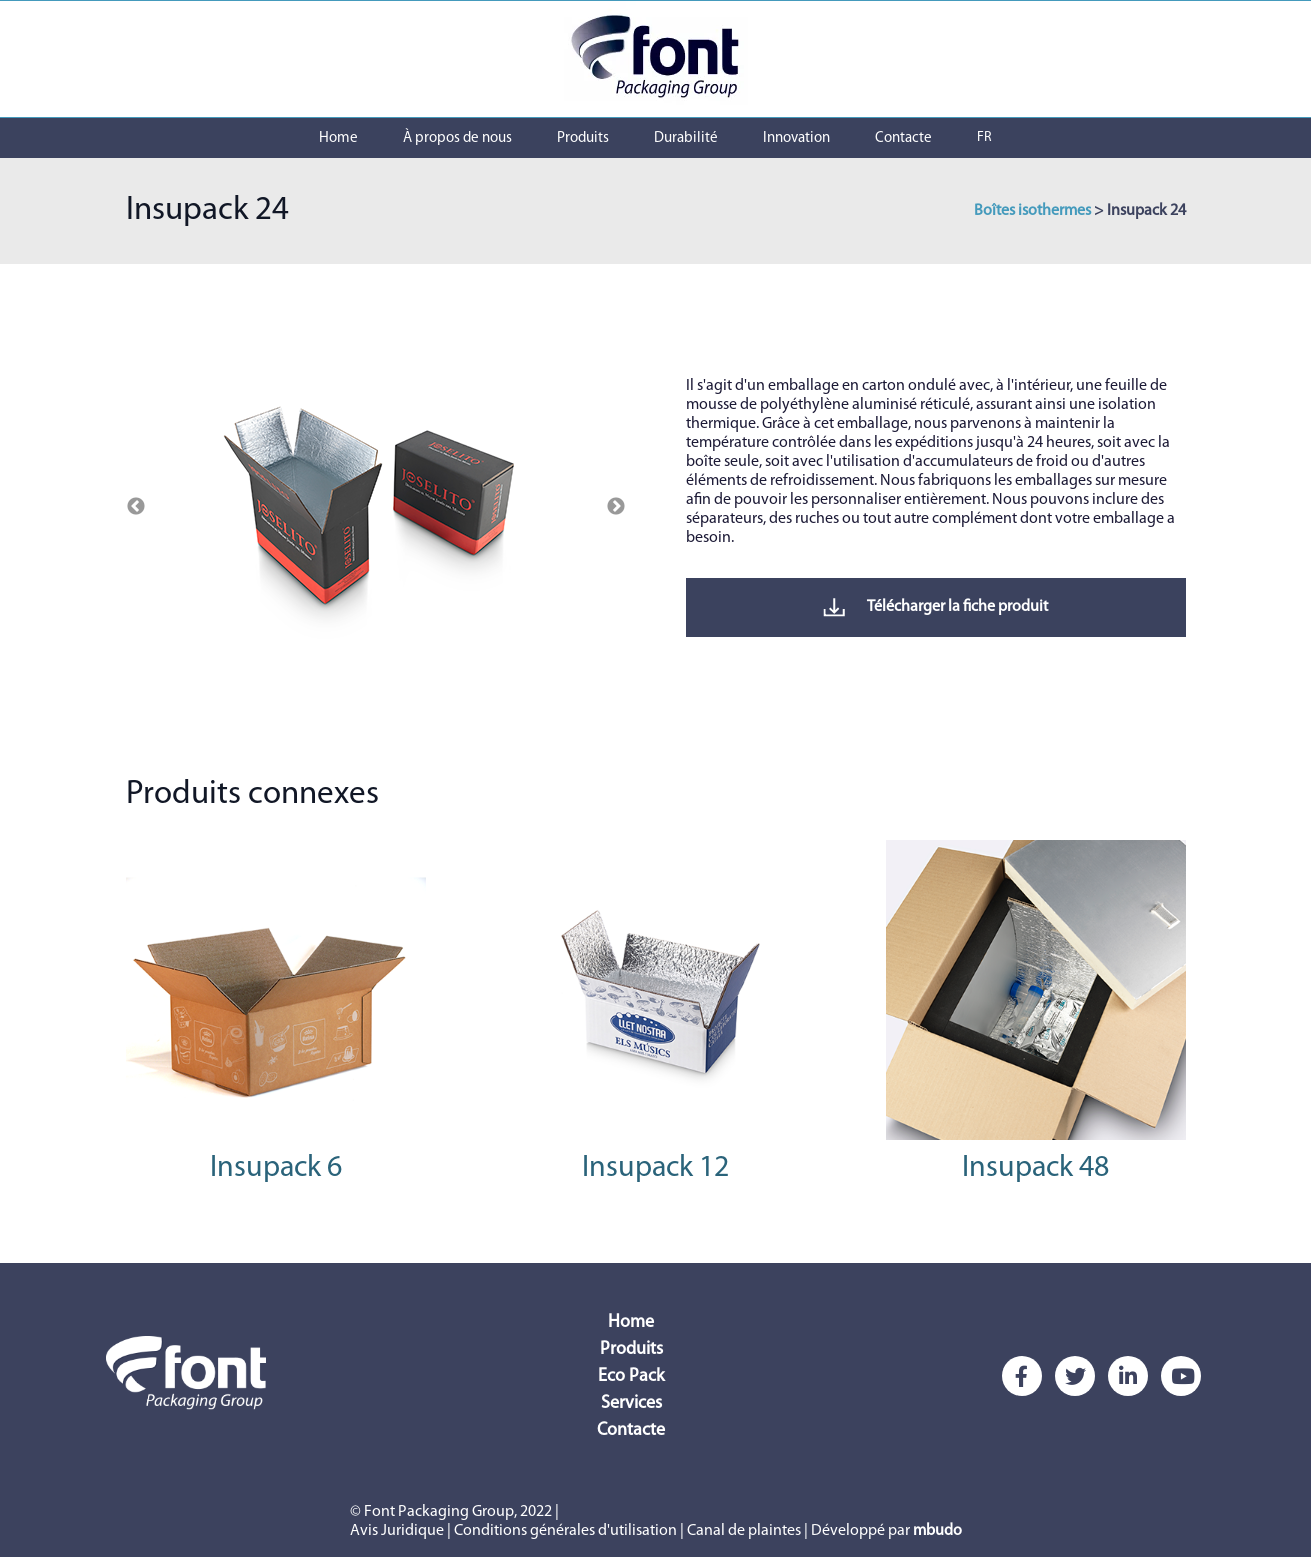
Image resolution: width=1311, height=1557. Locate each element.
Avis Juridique (397, 1531)
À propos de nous (457, 138)
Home (338, 138)
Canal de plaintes (744, 1531)
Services (631, 1403)
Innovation (796, 138)
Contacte (903, 138)
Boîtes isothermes (1032, 211)
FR (984, 137)
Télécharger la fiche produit (935, 607)
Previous (136, 507)
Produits (583, 138)
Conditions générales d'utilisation (565, 1531)
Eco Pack (631, 1376)
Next (616, 507)
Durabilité (686, 138)
